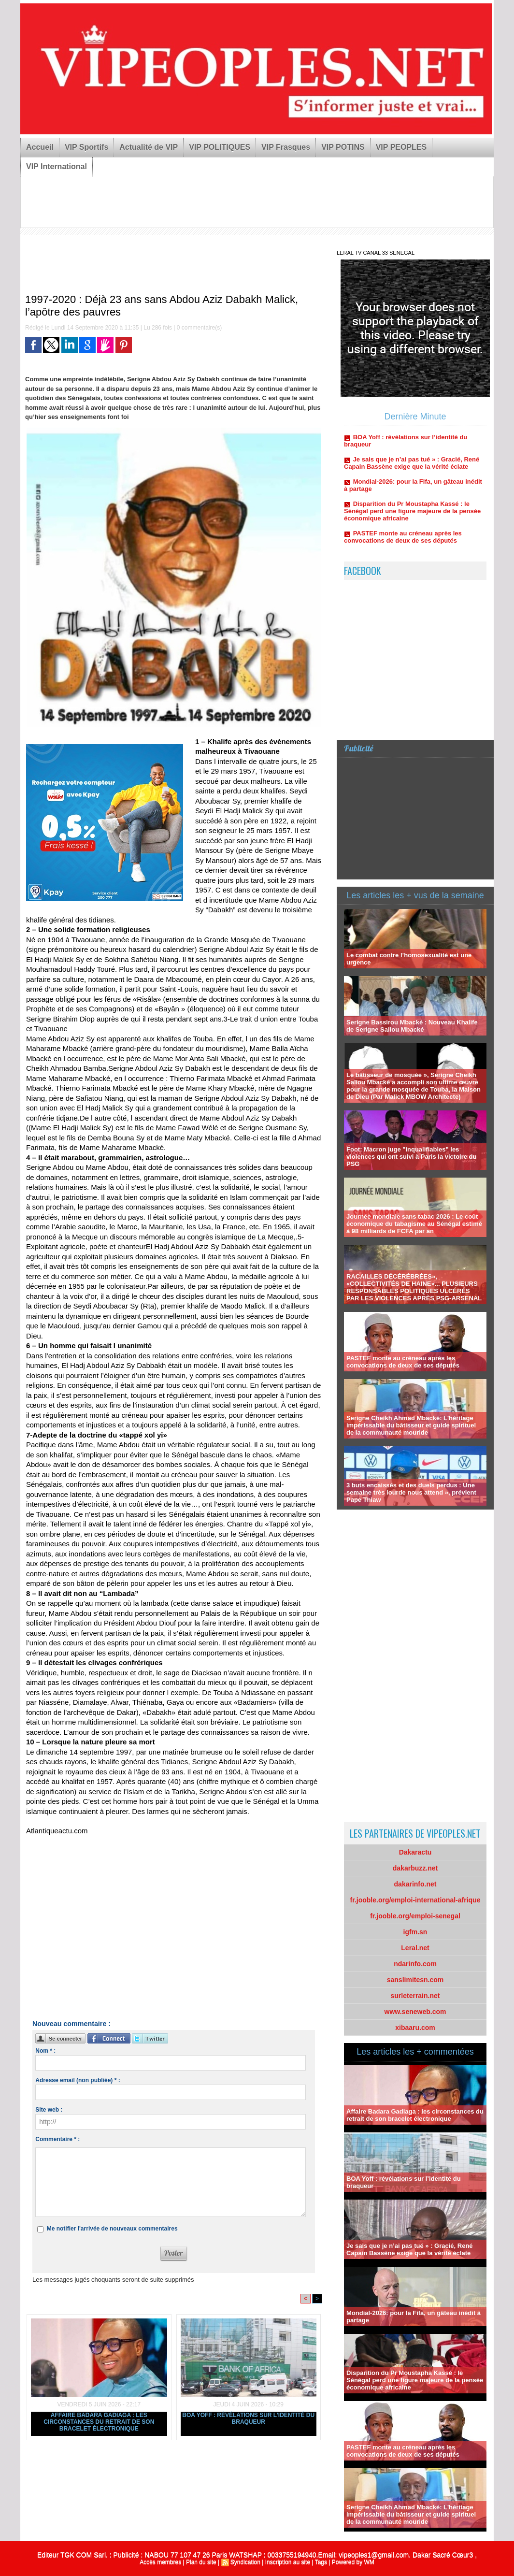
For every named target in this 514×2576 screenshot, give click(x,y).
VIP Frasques (285, 147)
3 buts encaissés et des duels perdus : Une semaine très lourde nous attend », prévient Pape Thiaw (411, 1492)
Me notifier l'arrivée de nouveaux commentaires (112, 2228)
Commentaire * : (57, 2139)
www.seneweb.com (415, 2011)
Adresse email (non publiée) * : (77, 2080)
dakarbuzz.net (415, 1868)
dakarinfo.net (415, 1884)
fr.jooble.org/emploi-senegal (415, 1916)
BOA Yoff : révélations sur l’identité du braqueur (248, 2418)
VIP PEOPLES (401, 147)
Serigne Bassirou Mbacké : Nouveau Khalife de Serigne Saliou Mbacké (412, 1026)
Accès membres (160, 2562)
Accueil (40, 147)
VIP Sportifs (86, 147)
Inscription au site (287, 2562)
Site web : (48, 2109)
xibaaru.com (415, 2027)
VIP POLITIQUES (219, 147)
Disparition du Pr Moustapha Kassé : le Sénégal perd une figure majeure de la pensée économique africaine (412, 521)
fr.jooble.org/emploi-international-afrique (415, 1900)
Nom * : (45, 2050)
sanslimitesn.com (415, 1980)
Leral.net (415, 1948)
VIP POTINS (343, 147)
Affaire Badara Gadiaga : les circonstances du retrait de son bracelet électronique (98, 2422)
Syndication (245, 2562)
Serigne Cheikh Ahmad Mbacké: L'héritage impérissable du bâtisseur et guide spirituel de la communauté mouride (411, 1425)
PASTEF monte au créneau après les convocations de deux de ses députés (403, 546)
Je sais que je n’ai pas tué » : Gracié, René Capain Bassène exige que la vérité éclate (411, 472)
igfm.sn (415, 1932)
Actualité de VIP (148, 147)
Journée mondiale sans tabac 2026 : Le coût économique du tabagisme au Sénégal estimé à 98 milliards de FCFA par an (414, 1224)
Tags (321, 2562)
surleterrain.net (415, 1996)
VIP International (56, 166)
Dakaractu (415, 1852)
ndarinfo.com (415, 1964)
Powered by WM (353, 2562)
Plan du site (201, 2562)
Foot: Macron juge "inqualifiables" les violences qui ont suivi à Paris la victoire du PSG (411, 1156)
